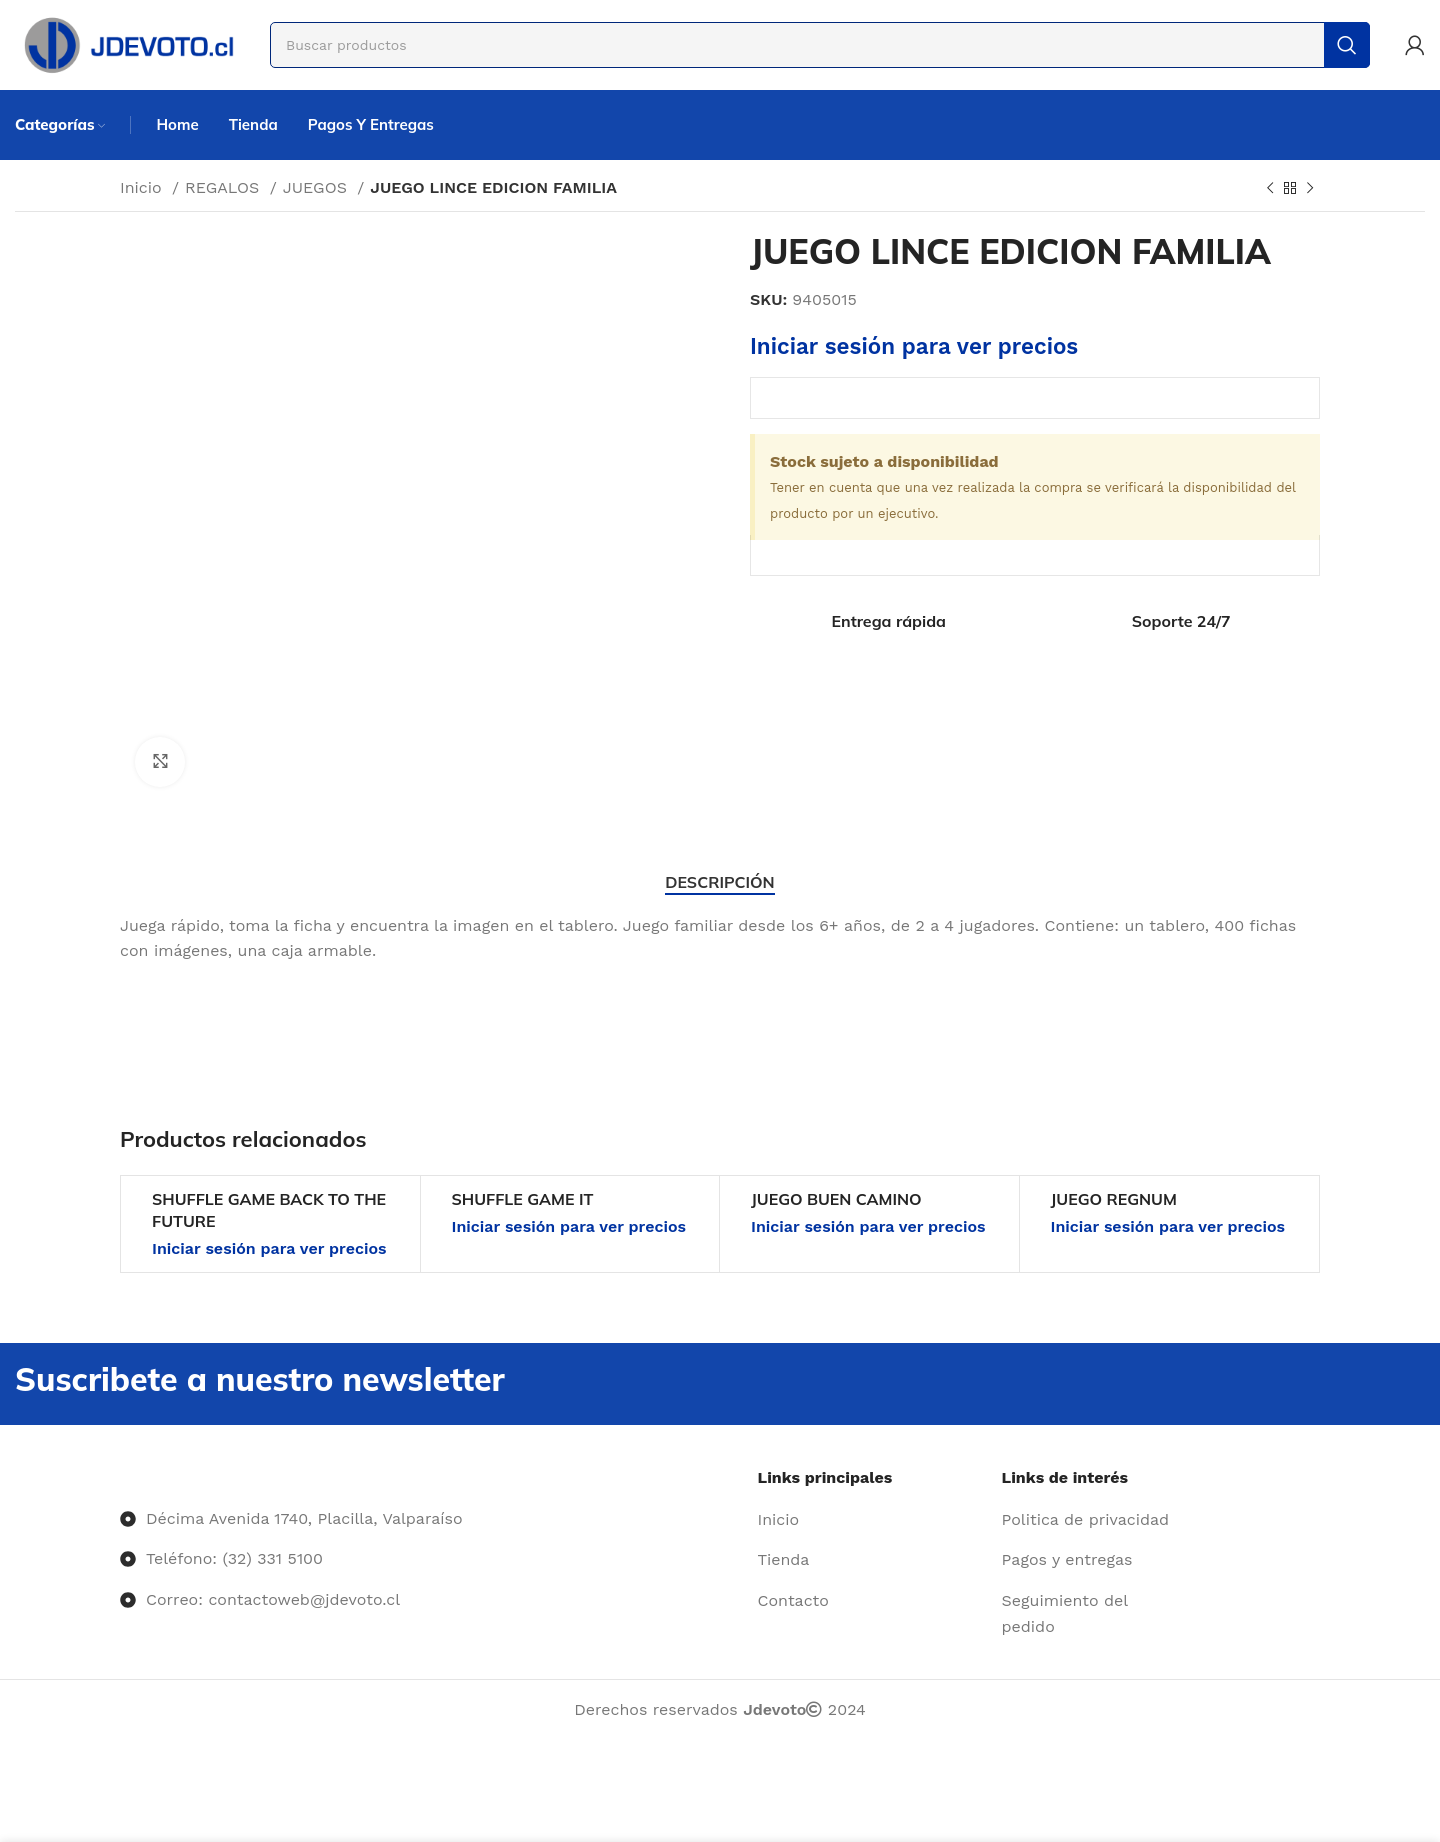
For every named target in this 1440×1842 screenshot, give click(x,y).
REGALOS (225, 187)
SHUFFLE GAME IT (523, 1199)
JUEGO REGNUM (1114, 1199)
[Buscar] (820, 45)
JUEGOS (318, 187)
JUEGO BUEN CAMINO (836, 1199)
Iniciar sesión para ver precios (914, 346)
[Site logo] (127, 43)
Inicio (143, 187)
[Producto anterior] (1270, 189)
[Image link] (120, 1477)
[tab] (719, 882)
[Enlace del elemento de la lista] (872, 1520)
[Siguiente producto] (1310, 189)
